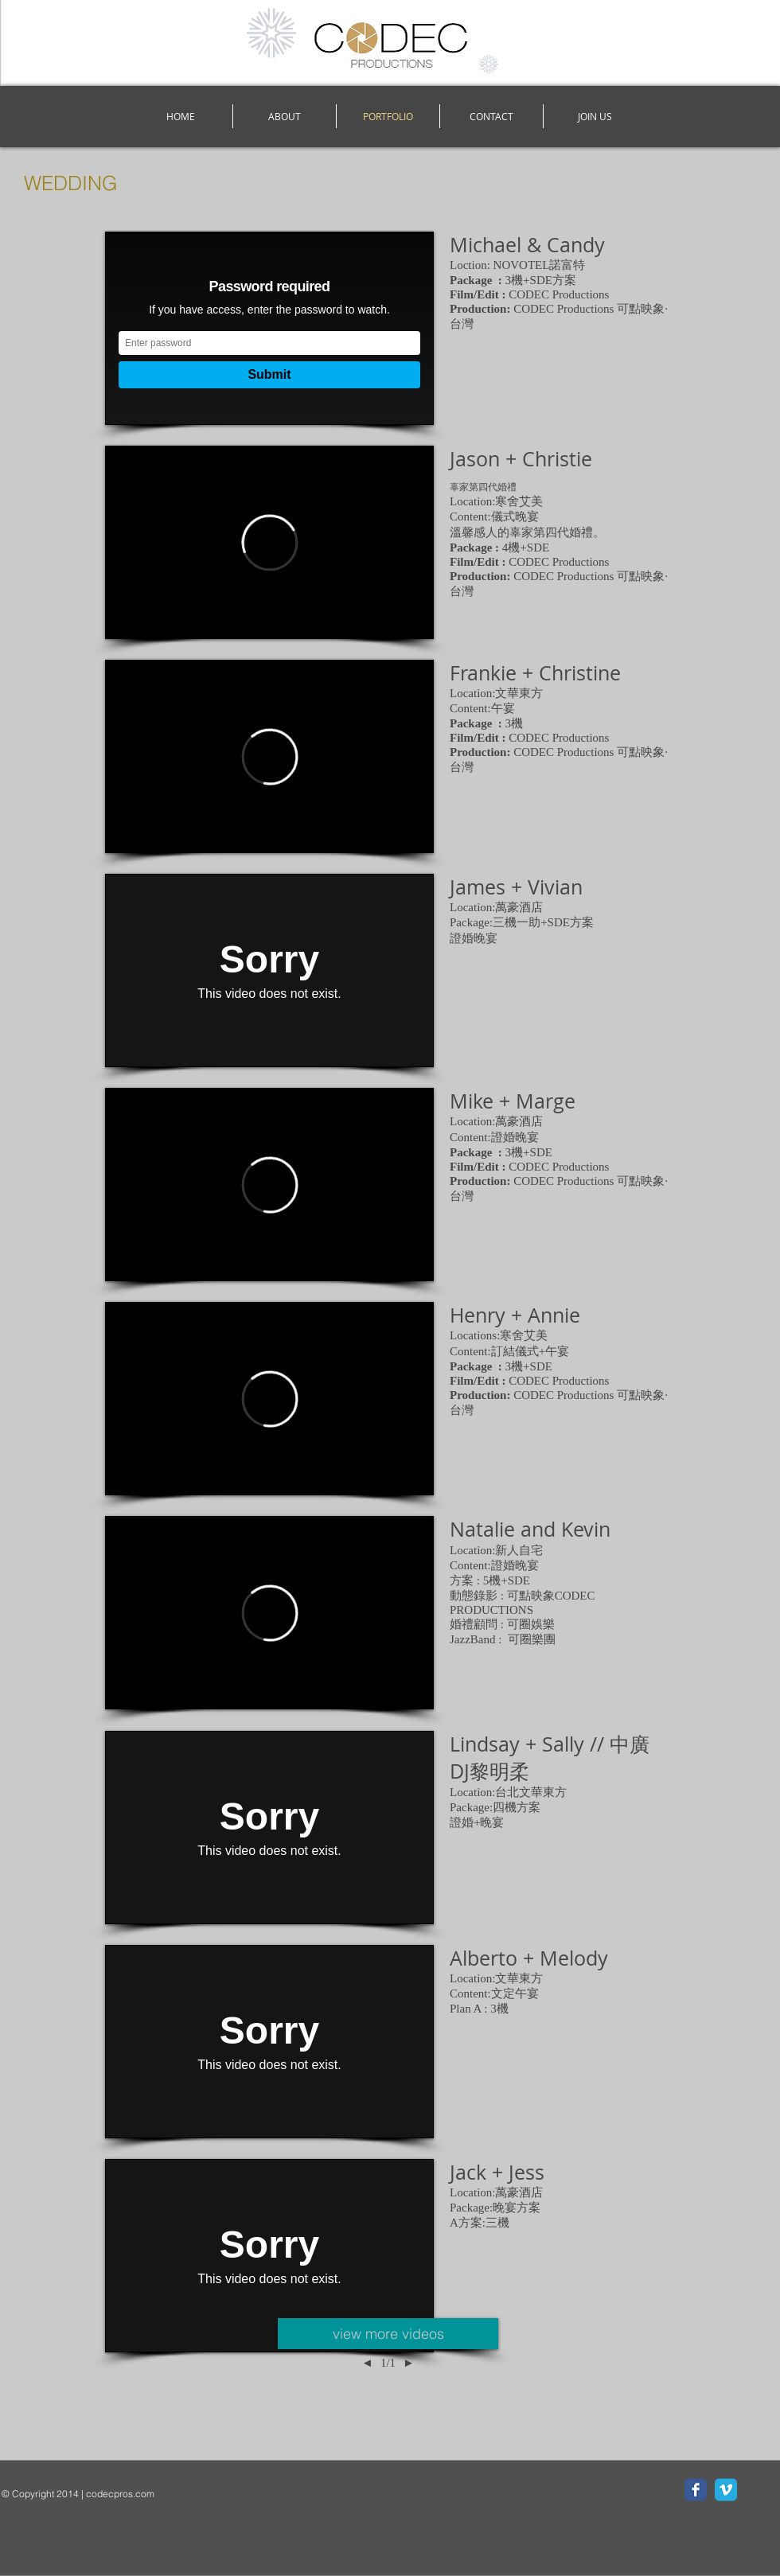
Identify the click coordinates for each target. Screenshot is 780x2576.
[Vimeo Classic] (726, 2490)
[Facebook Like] (101, 2517)
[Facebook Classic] (695, 2490)
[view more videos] (388, 2333)
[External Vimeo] (269, 328)
